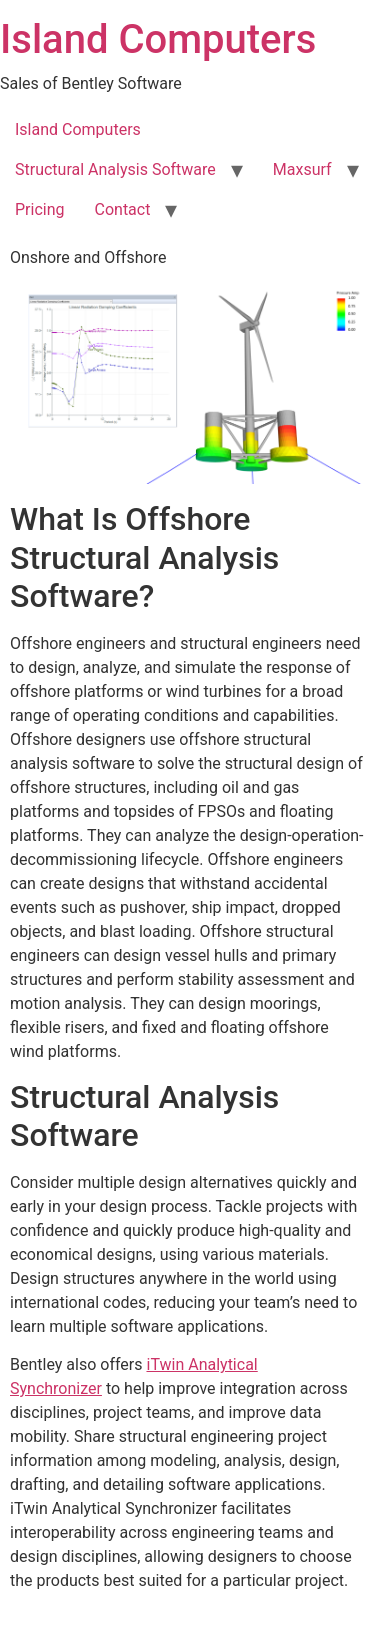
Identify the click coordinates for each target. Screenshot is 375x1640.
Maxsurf (302, 169)
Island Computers (158, 39)
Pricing (40, 209)
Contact (123, 209)
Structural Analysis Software (115, 169)
